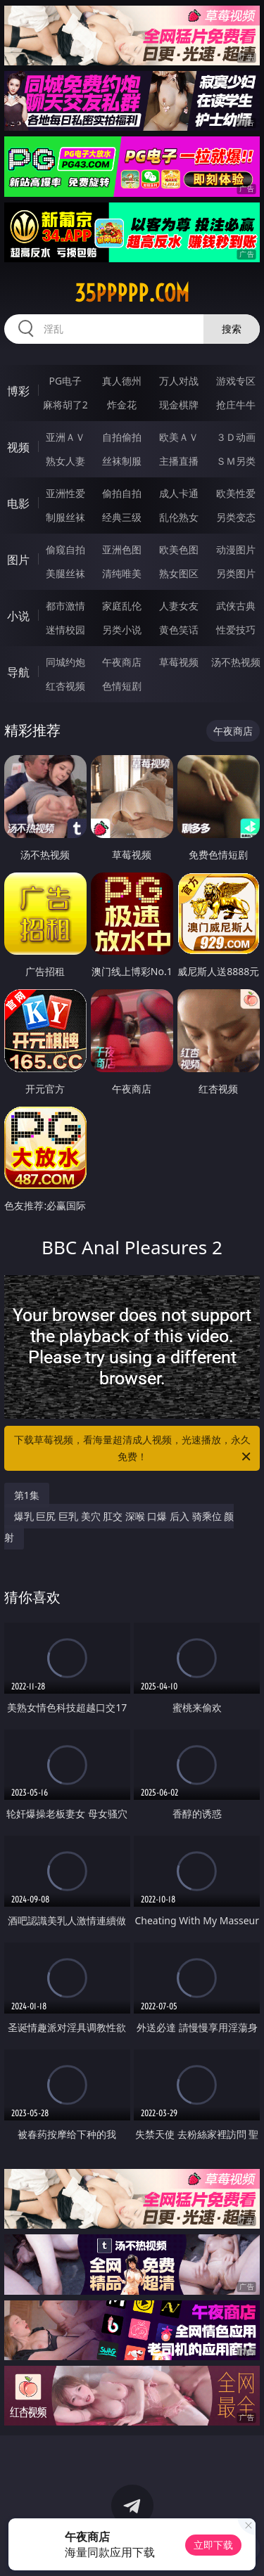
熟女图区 (179, 573)
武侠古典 (236, 605)
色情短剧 (122, 686)
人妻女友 (179, 605)
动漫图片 (236, 549)
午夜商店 (122, 662)
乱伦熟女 (179, 517)
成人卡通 (179, 493)
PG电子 (65, 380)
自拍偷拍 (122, 437)
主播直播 (179, 461)
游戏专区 (236, 380)
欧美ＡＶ (179, 437)
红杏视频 (65, 686)
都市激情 (65, 605)
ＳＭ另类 (236, 461)
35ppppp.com (132, 293)
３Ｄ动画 (236, 437)
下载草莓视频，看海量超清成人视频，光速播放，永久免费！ (133, 1449)
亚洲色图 (122, 549)
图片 (18, 559)
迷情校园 (65, 629)
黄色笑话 (179, 629)
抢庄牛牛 (236, 404)
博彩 (18, 391)
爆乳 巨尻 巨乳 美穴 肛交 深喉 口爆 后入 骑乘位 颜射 (119, 1526)
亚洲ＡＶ (65, 437)
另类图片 (236, 573)
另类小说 (122, 629)
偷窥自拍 (65, 549)
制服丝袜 (65, 517)
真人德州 (122, 380)
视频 (18, 447)
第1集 (26, 1495)
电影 (18, 503)
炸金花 (122, 404)
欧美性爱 (236, 493)
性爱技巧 (236, 629)
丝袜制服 (122, 461)
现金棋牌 (179, 404)
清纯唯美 (122, 573)
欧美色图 (179, 549)
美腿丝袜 (65, 573)
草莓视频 (179, 662)
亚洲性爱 (65, 493)
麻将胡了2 (65, 404)
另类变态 (236, 517)
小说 (18, 616)
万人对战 (179, 380)
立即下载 (213, 2544)
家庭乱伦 (122, 605)
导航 (18, 672)
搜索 (231, 328)
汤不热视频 (235, 662)
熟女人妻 (65, 461)
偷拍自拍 (122, 493)
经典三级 (122, 517)
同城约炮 (65, 662)
